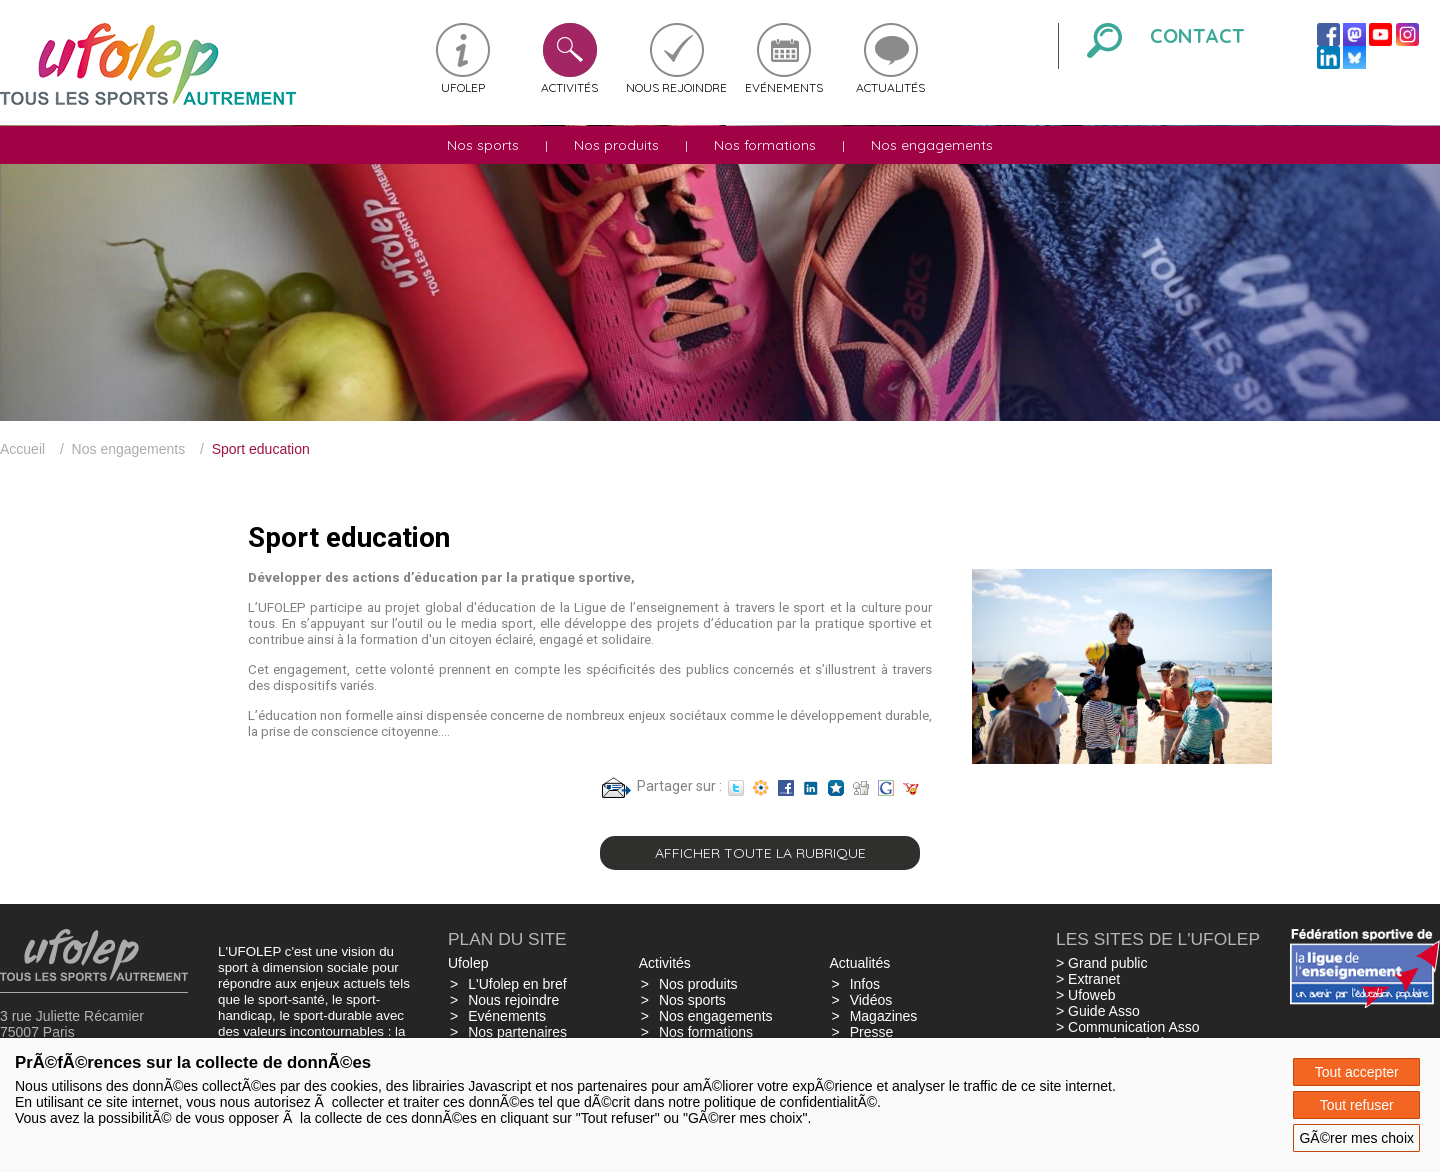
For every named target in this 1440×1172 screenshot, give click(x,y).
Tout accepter (1357, 1072)
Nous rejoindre (676, 87)
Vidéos (871, 1000)
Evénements (784, 87)
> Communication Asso (1128, 1027)
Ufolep (463, 87)
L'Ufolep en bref (517, 984)
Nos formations (765, 145)
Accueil (22, 449)
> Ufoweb (1086, 995)
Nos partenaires (517, 1032)
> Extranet (1088, 979)
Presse (872, 1032)
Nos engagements (932, 145)
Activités (569, 87)
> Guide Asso (1098, 1011)
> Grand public (1101, 963)
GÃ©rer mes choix (1356, 1138)
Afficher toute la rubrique (760, 853)
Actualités (890, 87)
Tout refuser (1357, 1105)
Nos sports (483, 145)
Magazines (884, 1016)
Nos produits (616, 145)
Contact (1197, 35)
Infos (865, 984)
